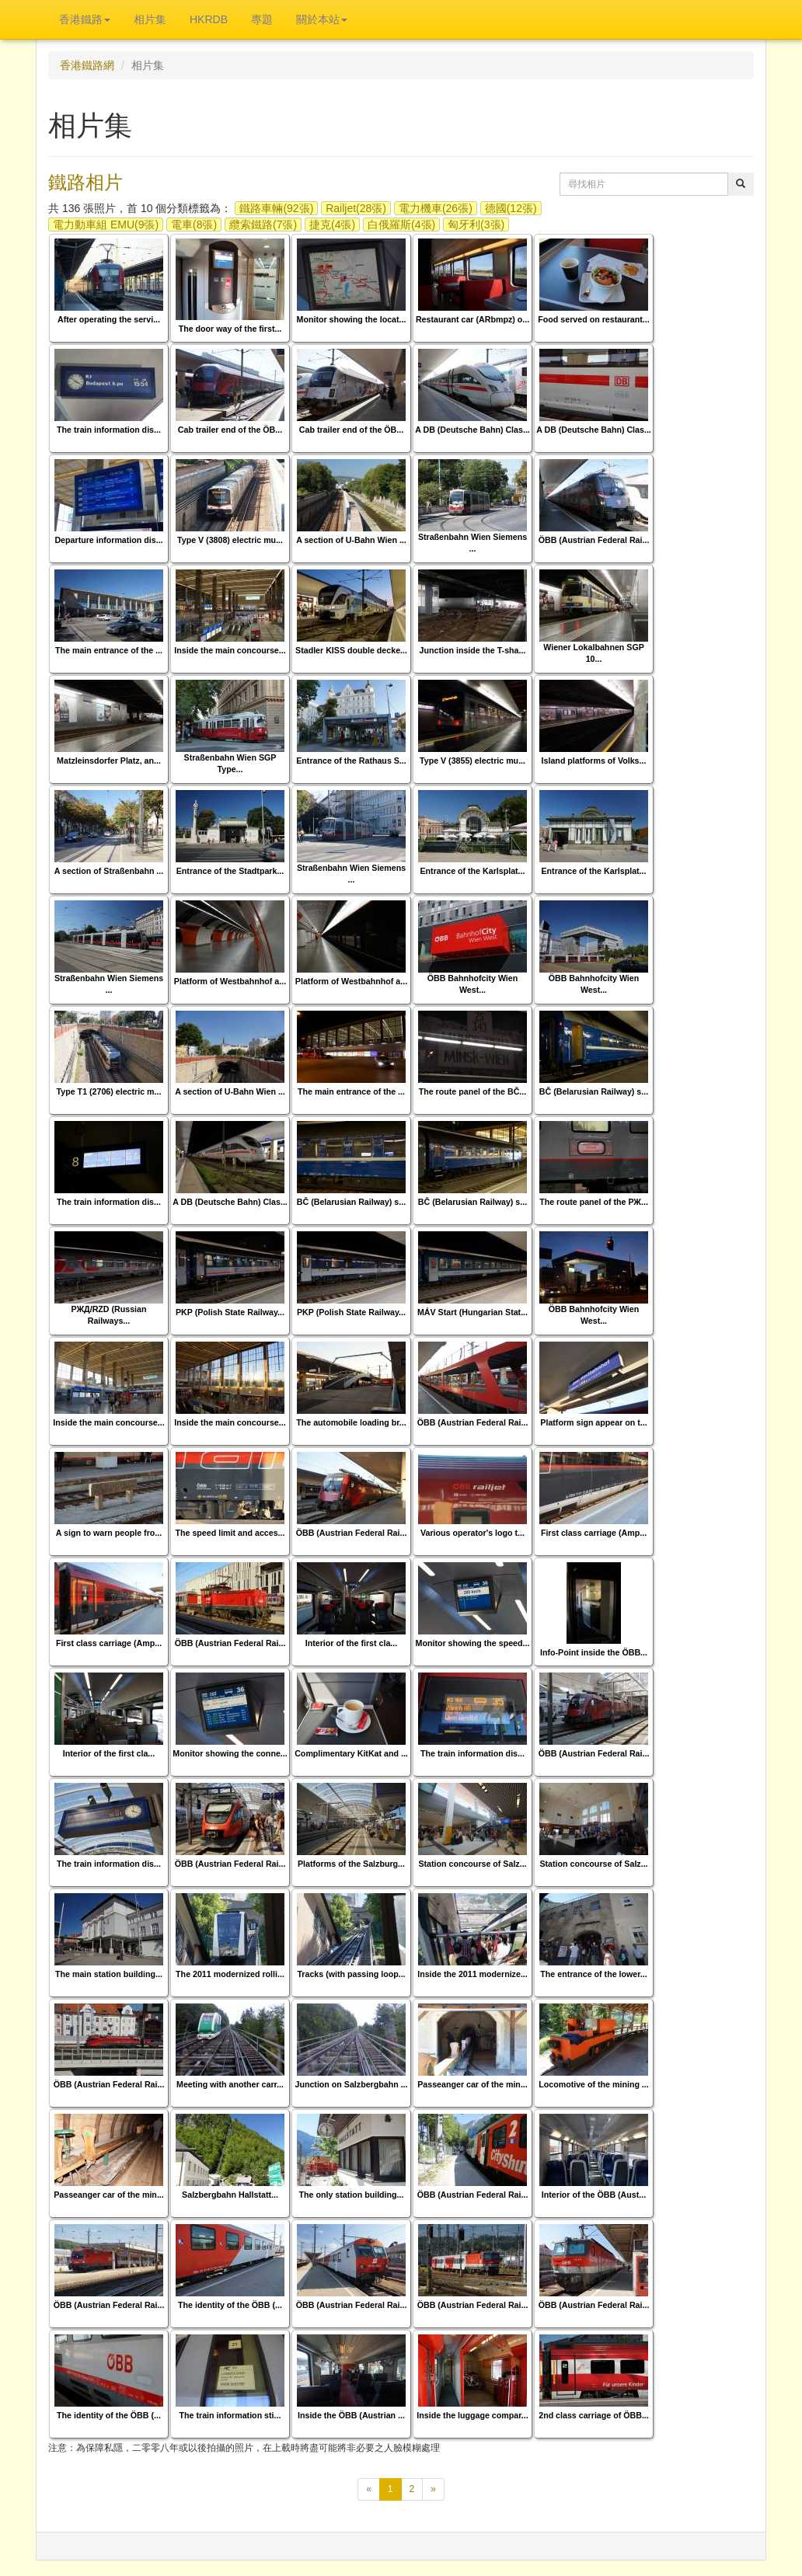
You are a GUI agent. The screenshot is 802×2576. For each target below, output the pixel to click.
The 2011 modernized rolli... (230, 1974)
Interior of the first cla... (351, 1643)
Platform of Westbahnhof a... (230, 981)
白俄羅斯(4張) (401, 224)
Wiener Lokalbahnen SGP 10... (593, 652)
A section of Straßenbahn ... (109, 870)
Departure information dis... (108, 540)
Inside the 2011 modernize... (472, 1974)
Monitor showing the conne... (230, 1753)
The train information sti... (230, 2415)
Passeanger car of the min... (472, 2084)
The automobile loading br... (351, 1422)
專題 (262, 19)
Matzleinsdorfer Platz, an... (109, 760)
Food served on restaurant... (593, 319)
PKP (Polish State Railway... (230, 1312)
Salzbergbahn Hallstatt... (230, 2194)
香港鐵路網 (87, 65)
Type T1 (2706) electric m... (109, 1091)
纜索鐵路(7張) (263, 224)
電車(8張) (194, 224)
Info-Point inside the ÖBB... (593, 1652)
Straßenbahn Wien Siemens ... (472, 542)
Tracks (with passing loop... (351, 1974)
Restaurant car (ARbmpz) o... (472, 319)
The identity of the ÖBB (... (230, 2305)
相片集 (150, 19)
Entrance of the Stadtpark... (230, 870)
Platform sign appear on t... (593, 1422)
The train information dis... (109, 429)
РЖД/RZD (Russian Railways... (108, 1314)
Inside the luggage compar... (472, 2415)
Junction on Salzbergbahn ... (351, 2084)
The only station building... (351, 2194)
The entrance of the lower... (593, 1974)
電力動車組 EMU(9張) (106, 224)
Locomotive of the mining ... (594, 2084)
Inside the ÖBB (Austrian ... (351, 2415)
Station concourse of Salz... (472, 1863)
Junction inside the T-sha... (473, 650)
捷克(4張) (332, 224)
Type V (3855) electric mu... (472, 760)
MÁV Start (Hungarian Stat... (472, 1312)
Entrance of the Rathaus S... (351, 760)
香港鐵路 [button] (84, 19)
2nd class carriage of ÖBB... (594, 2415)
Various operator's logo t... (472, 1532)
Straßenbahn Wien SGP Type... (230, 763)
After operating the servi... (109, 319)
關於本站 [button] (321, 19)
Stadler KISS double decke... (351, 650)
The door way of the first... (230, 328)
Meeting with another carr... (230, 2084)
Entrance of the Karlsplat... (472, 870)
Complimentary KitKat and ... (351, 1753)
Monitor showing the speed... (473, 1643)
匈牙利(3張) (476, 224)
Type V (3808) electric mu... (230, 540)
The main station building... (108, 1974)
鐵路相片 (85, 182)
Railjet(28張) (356, 208)
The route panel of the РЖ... (593, 1201)
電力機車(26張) (435, 208)
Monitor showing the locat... (351, 319)
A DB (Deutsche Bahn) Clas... (472, 429)
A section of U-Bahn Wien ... (351, 540)
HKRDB (209, 19)
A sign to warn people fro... (109, 1532)
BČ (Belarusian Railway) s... (593, 1091)
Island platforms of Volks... (594, 760)
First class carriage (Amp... (594, 1532)
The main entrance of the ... (108, 650)
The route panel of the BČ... (473, 1091)
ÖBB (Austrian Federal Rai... (594, 540)
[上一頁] (368, 2489)
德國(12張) (511, 208)
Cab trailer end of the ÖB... (230, 429)
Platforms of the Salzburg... (351, 1863)
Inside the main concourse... (229, 650)
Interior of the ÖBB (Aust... (594, 2194)
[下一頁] (433, 2489)
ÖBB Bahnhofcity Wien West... (472, 983)
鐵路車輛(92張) (276, 208)
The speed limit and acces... (230, 1532)
